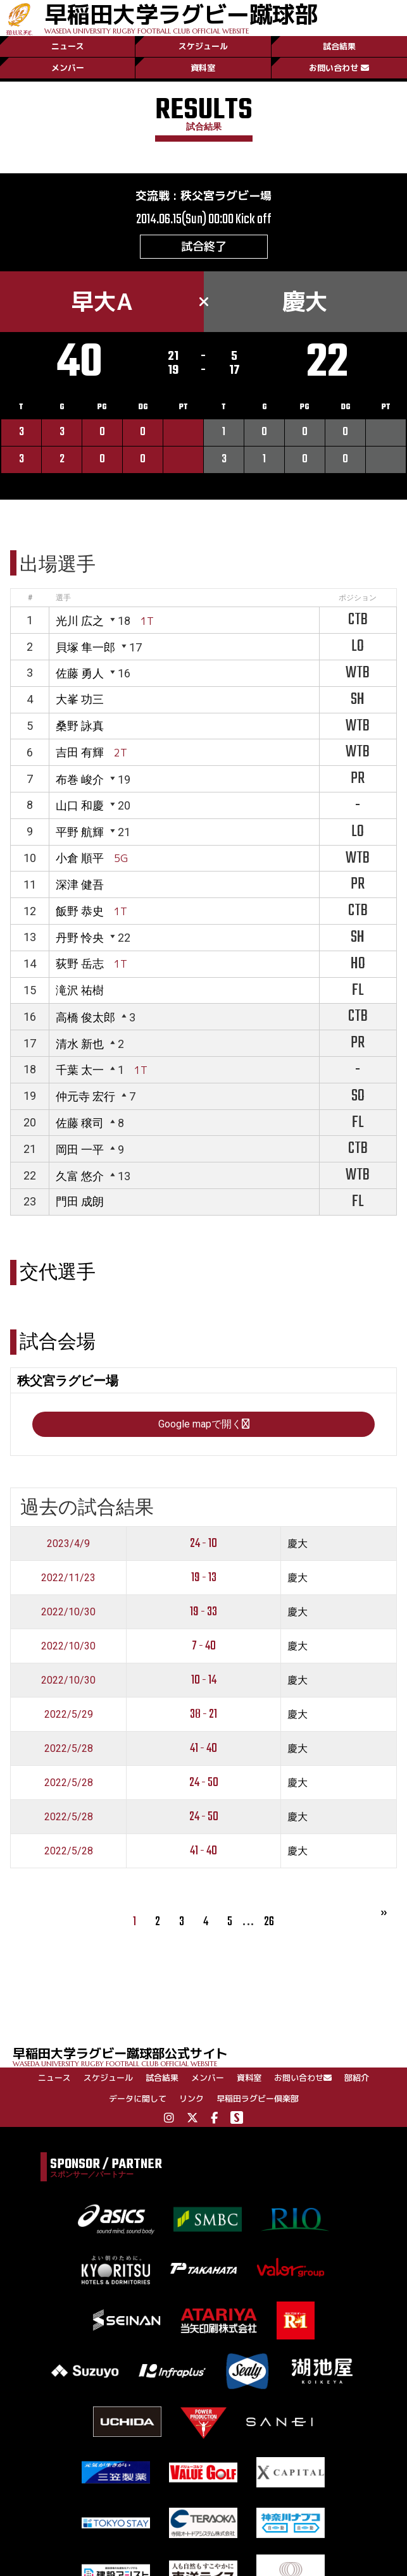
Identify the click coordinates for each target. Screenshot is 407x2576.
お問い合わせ (339, 67)
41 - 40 (203, 1748)
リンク (191, 2098)
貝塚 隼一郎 (85, 647)
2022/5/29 (68, 1714)
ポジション (358, 597)
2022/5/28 (68, 1748)
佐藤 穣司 (80, 1123)
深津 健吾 (80, 884)
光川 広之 (80, 620)
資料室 (203, 67)
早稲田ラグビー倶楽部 (257, 2098)
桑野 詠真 (80, 725)
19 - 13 (203, 1577)
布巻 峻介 (80, 779)
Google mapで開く (203, 1424)
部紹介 (356, 2077)
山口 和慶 (80, 805)
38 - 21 (203, 1714)
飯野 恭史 (80, 911)
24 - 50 (203, 1782)
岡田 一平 (80, 1149)
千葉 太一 (80, 1069)
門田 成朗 (80, 1201)
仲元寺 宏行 (85, 1096)
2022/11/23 (68, 1578)
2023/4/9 (68, 1544)
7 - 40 (204, 1646)
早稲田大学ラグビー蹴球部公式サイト (210, 2056)
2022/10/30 (68, 1612)
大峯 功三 (80, 699)
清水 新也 (80, 1044)
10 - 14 (203, 1680)
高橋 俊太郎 (85, 1017)
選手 (63, 597)
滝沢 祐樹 (80, 990)
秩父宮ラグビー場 (226, 196)
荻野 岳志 (80, 963)
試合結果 (339, 46)
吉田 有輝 (80, 752)
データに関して (137, 2098)
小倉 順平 (80, 858)
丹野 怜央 (80, 937)
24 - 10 (203, 1543)
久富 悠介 (80, 1176)
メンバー (67, 67)
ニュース (67, 46)
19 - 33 (203, 1612)
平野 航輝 (80, 832)
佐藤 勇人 (80, 673)
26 (269, 1922)
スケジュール (203, 46)
